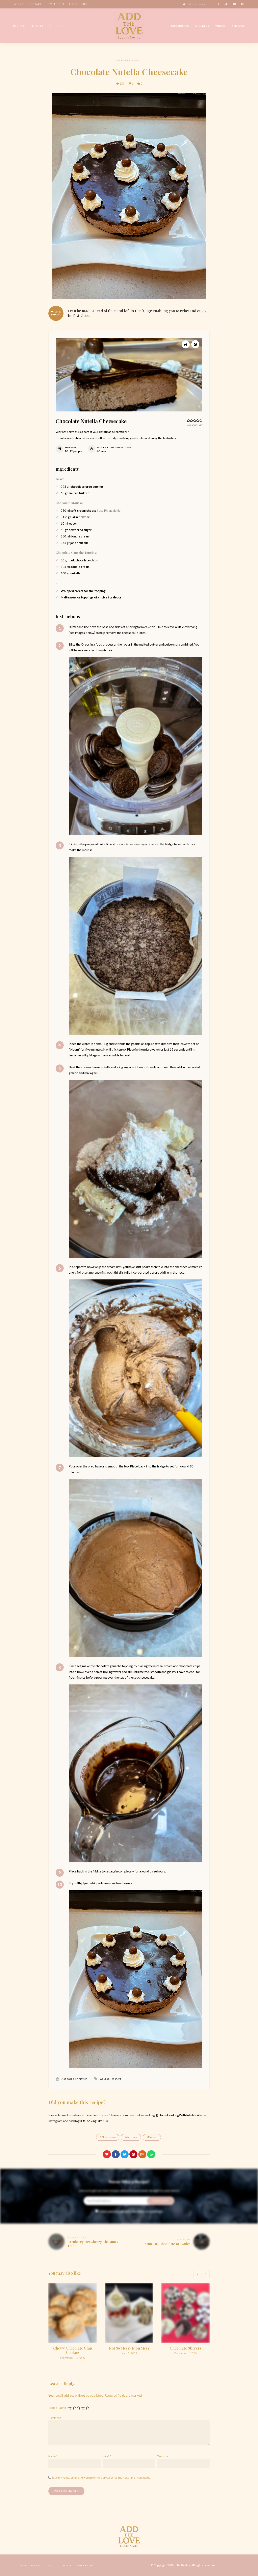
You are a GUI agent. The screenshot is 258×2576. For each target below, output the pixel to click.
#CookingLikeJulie (96, 2120)
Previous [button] (198, 2274)
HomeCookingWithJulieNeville (180, 2114)
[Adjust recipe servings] (66, 451)
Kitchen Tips (78, 4)
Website (162, 2456)
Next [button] (206, 2274)
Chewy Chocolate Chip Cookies (72, 2350)
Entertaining (41, 25)
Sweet (136, 60)
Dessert (153, 2136)
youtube (234, 4)
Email (107, 2456)
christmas (131, 2136)
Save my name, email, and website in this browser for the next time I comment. (101, 2477)
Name (53, 2456)
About (19, 4)
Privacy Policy (30, 2565)
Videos (220, 25)
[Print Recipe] (186, 344)
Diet (61, 25)
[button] (195, 344)
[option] (72, 2321)
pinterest (242, 4)
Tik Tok (226, 4)
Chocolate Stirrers (185, 2347)
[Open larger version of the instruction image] (135, 746)
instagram (218, 4)
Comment (55, 2417)
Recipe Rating (57, 2407)
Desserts (123, 60)
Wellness (202, 25)
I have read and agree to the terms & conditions (131, 2210)
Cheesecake (108, 2136)
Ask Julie (238, 25)
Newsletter (55, 4)
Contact (35, 4)
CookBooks (180, 25)
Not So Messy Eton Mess (129, 2347)
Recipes (19, 25)
